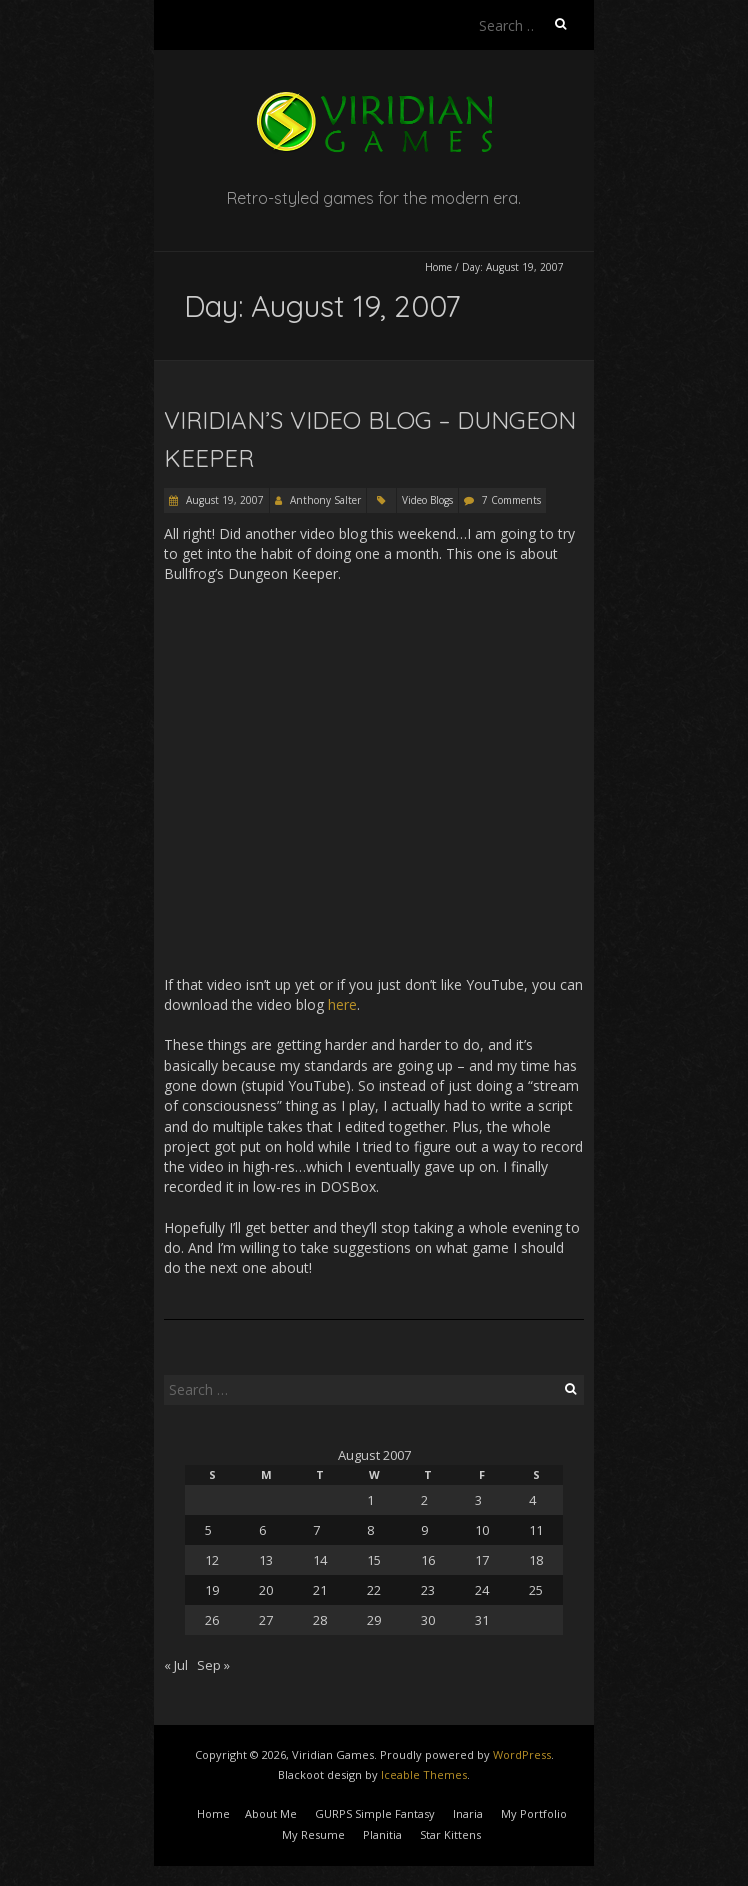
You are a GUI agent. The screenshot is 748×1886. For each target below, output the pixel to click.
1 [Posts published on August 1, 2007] (370, 1500)
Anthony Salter (325, 500)
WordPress (522, 1754)
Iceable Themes (424, 1774)
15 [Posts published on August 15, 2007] (374, 1560)
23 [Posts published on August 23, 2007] (428, 1590)
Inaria (468, 1813)
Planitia (382, 1834)
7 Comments (511, 500)
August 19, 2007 (223, 500)
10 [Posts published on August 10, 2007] (482, 1530)
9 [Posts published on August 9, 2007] (424, 1530)
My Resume (313, 1834)
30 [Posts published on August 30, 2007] (428, 1620)
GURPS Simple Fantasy (375, 1813)
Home (438, 267)
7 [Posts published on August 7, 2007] (316, 1530)
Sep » (213, 1665)
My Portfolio (534, 1813)
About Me (271, 1813)
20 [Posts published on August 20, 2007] (266, 1590)
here (342, 1004)
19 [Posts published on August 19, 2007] (212, 1590)
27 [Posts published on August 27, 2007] (266, 1620)
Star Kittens (450, 1834)
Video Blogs (427, 500)
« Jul (176, 1665)
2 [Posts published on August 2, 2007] (424, 1500)
